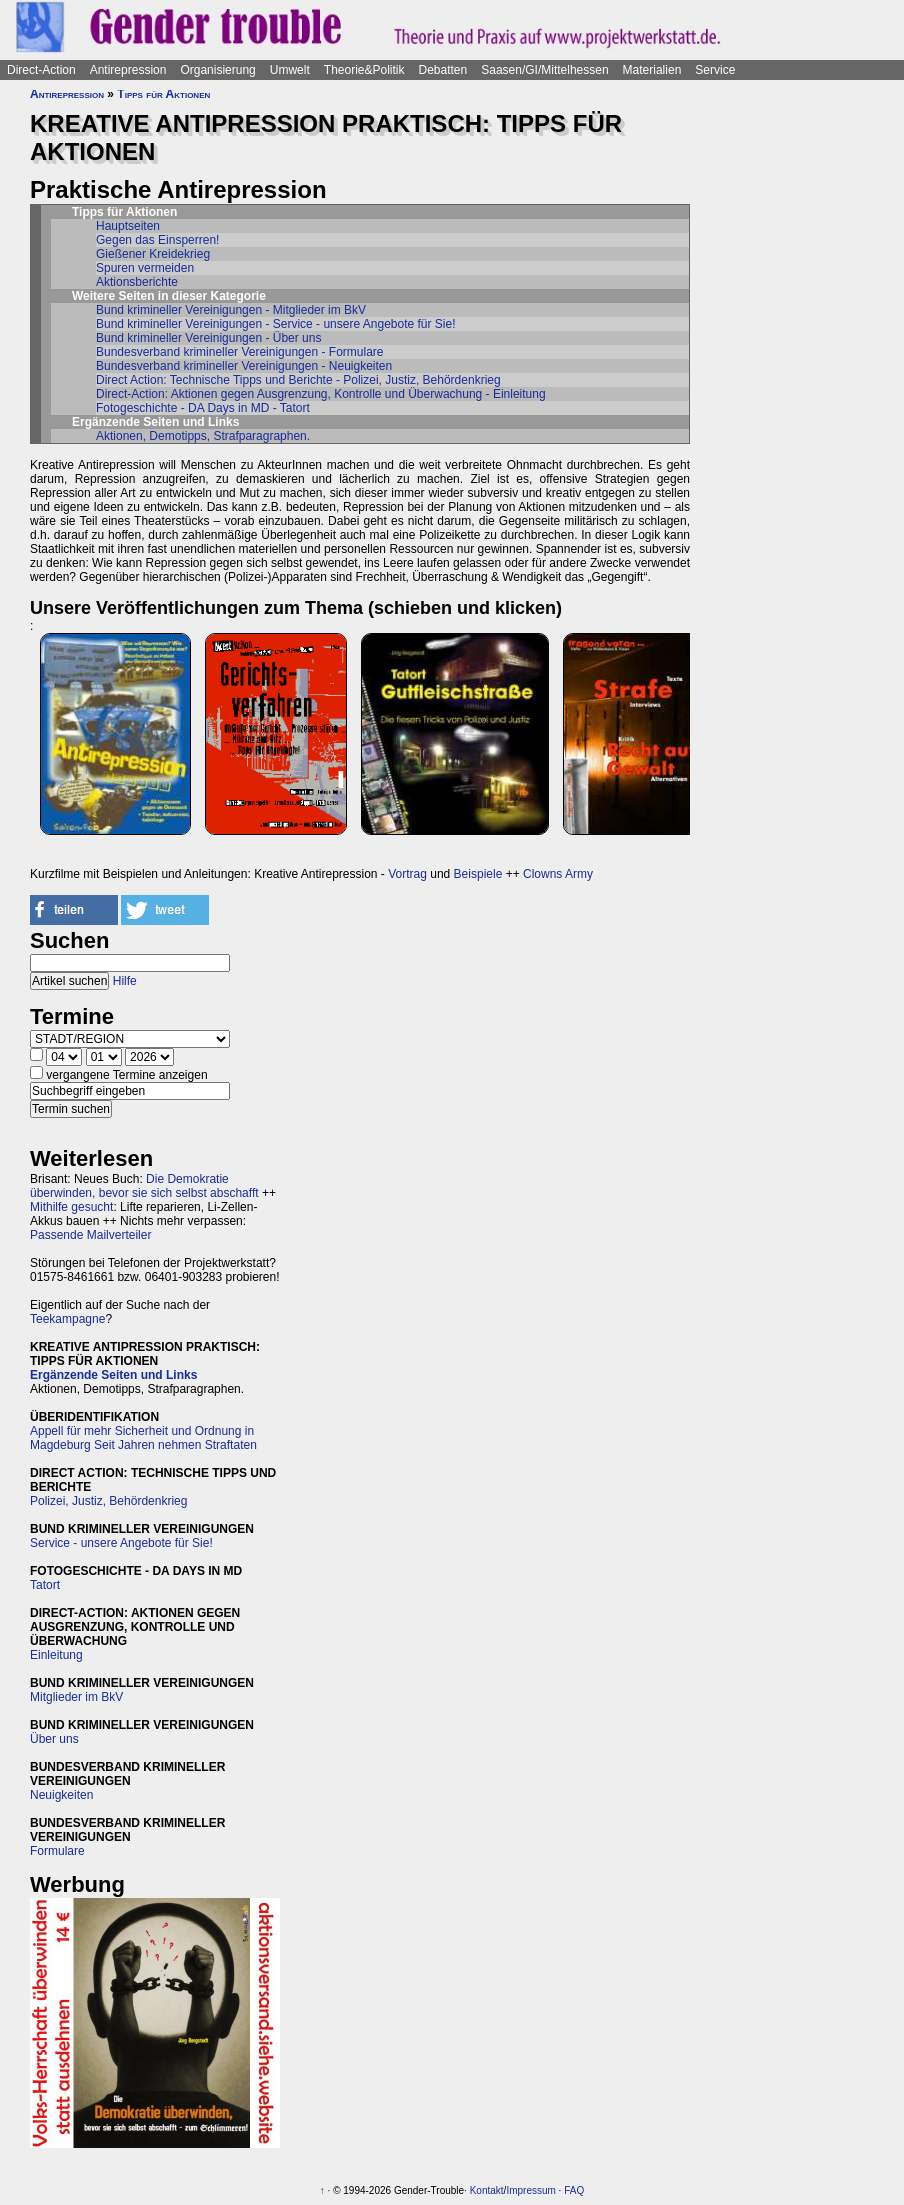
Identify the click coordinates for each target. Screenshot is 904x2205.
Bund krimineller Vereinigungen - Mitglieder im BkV (231, 310)
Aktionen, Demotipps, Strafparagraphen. (203, 436)
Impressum (530, 2190)
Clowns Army (558, 874)
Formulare (57, 1851)
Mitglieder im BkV (76, 1697)
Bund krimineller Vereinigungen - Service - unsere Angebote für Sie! (276, 324)
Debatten (443, 70)
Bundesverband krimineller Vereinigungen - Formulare (239, 352)
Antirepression (128, 70)
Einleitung (56, 1655)
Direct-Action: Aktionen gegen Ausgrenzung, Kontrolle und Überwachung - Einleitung (321, 394)
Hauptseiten (128, 226)
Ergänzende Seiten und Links (113, 1375)
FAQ (574, 2190)
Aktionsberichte (137, 282)
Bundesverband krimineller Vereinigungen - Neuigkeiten (244, 366)
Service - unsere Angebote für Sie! (121, 1543)
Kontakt (487, 2190)
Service (715, 70)
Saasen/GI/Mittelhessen (544, 70)
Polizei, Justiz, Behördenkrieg (108, 1501)
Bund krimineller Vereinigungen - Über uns (208, 338)
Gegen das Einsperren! (157, 240)
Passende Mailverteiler (90, 1235)
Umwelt (290, 70)
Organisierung (217, 70)
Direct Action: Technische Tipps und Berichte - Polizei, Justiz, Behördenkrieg (298, 380)
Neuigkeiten (61, 1795)
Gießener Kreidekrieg (153, 254)
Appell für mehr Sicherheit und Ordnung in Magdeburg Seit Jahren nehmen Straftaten (143, 1438)
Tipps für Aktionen (163, 94)
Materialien (652, 70)
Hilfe (125, 981)
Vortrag (407, 874)
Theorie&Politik (364, 70)
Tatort (45, 1585)
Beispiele (478, 874)
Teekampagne (67, 1319)
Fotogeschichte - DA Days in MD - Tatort (203, 408)
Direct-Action (41, 70)
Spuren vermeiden (145, 268)
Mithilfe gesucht (71, 1207)
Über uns (54, 1739)
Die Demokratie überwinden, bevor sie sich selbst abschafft (144, 1186)
